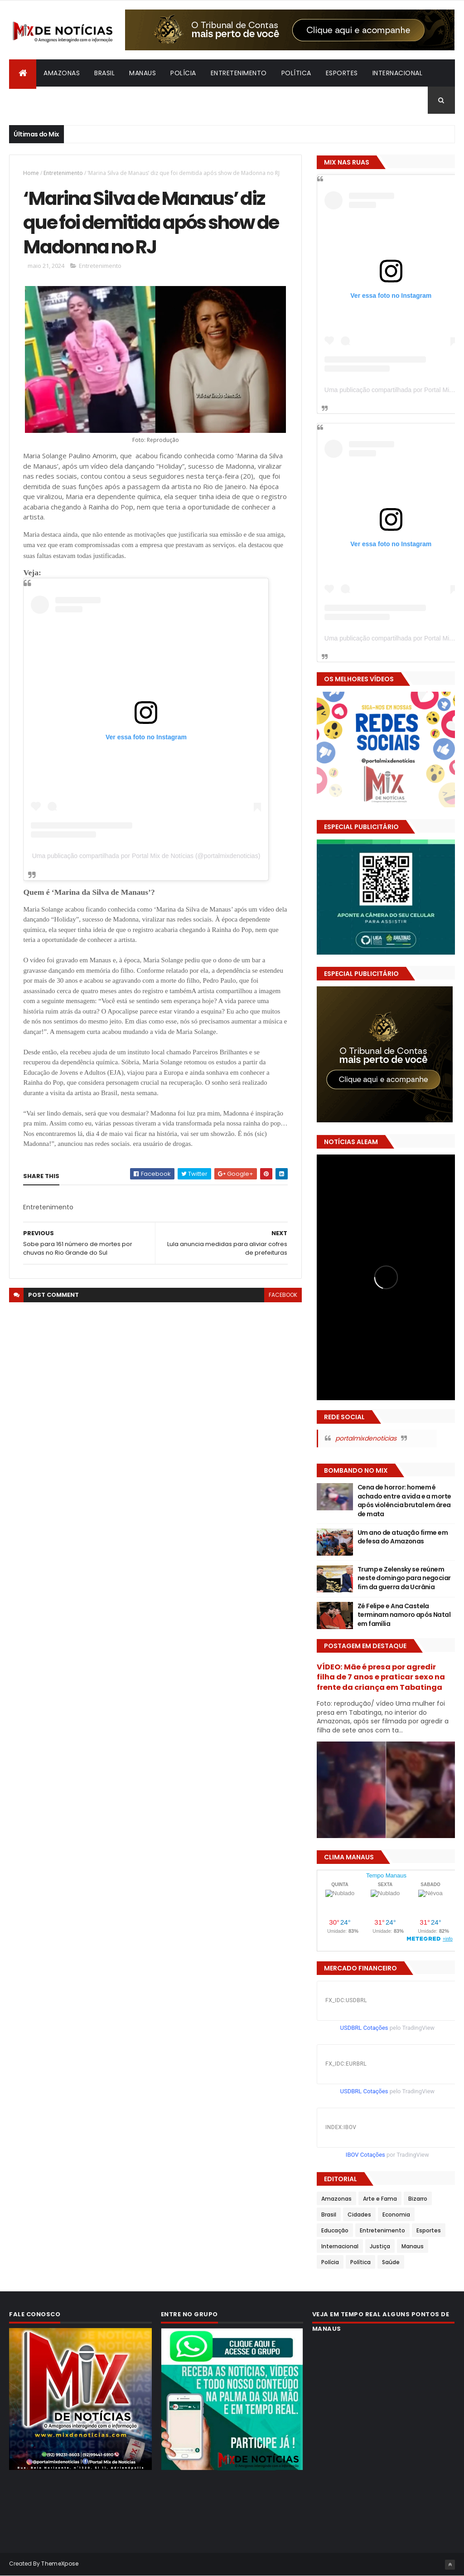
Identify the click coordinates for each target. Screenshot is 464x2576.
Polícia (183, 73)
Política (296, 73)
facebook (283, 1295)
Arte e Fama (380, 2198)
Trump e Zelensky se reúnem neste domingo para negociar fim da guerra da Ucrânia (404, 1578)
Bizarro (30, 100)
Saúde (391, 2262)
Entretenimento (239, 73)
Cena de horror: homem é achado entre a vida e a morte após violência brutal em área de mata (404, 1500)
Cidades (359, 2214)
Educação (334, 2230)
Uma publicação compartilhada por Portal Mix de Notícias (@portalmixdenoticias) (146, 855)
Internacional (397, 73)
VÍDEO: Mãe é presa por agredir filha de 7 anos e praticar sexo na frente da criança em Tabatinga (381, 1677)
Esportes (342, 73)
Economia (396, 2214)
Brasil (104, 73)
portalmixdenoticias (365, 1438)
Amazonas (62, 73)
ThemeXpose (59, 2563)
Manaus (142, 73)
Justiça (380, 2246)
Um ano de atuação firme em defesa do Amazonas (403, 1537)
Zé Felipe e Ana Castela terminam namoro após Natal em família (404, 1614)
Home (31, 173)
